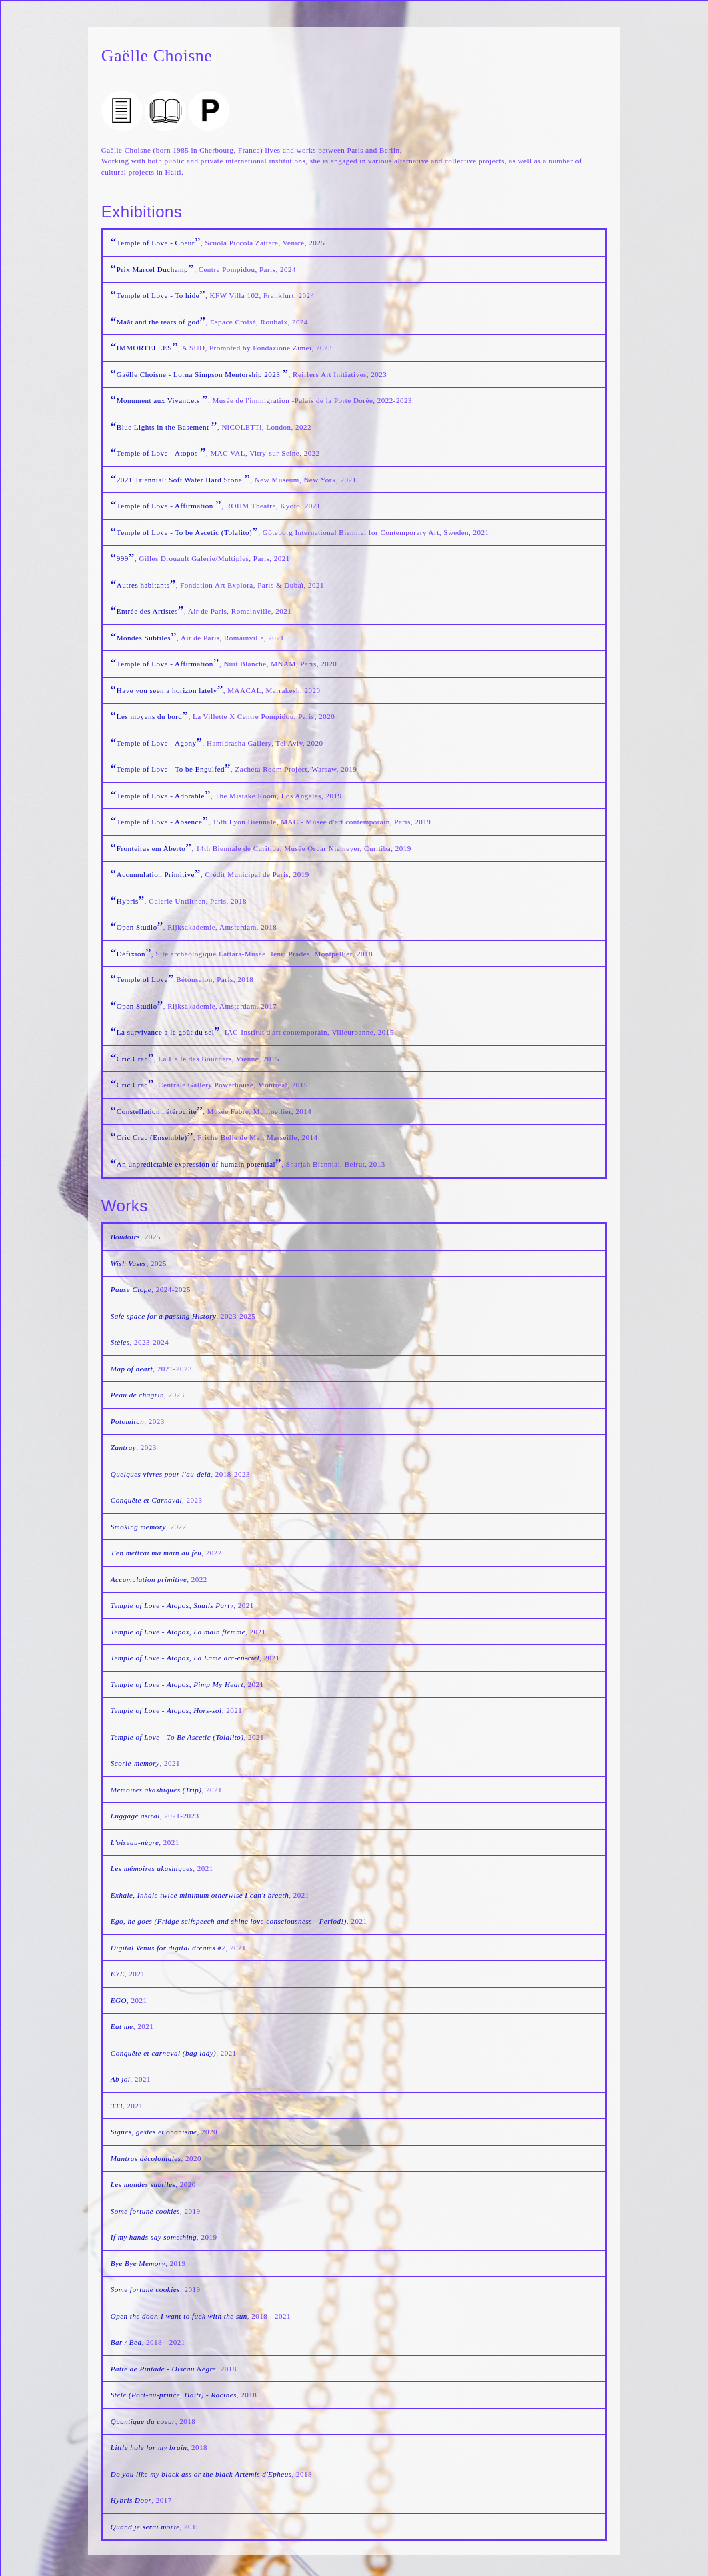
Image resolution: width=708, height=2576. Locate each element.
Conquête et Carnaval (146, 1500)
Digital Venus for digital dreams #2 (168, 1948)
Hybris (128, 901)
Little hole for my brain (149, 2447)
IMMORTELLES (144, 348)
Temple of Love (142, 979)
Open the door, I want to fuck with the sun (179, 2316)
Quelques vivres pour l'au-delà (161, 1474)
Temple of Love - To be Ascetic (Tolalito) (184, 532)
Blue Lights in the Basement (164, 427)
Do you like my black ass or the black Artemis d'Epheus (201, 2474)
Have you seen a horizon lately (167, 690)
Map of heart (132, 1369)
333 (117, 2106)
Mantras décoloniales (146, 2158)
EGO (119, 2000)
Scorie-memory (135, 1763)
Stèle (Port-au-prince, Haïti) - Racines (174, 2395)
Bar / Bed (126, 2342)
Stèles (120, 1342)
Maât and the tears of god (158, 322)
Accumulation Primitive (156, 874)
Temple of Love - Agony (157, 743)
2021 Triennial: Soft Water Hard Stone (180, 480)
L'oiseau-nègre (135, 1842)
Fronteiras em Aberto (151, 848)
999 (123, 558)
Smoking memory (138, 1527)
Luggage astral (135, 1816)
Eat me (122, 2026)
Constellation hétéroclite (157, 1111)
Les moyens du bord (150, 716)
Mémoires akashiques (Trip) (156, 1790)
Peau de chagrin (137, 1395)
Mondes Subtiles (144, 638)
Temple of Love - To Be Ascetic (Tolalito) (177, 1737)
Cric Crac (132, 1059)
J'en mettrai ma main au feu (156, 1553)
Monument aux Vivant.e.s (159, 400)
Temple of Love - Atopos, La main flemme (178, 1632)
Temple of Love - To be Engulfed (171, 769)
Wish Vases (129, 1263)
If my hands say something (154, 2237)
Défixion (131, 954)
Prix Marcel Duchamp (152, 269)
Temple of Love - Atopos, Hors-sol (166, 1710)
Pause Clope (131, 1289)
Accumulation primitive (149, 1579)
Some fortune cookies (145, 2211)
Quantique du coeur (143, 2421)
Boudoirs (125, 1237)
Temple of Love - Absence (160, 822)
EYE (118, 1974)
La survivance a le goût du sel (165, 1032)
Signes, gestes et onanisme (154, 2132)
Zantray (123, 1447)
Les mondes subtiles (143, 2184)
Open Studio (137, 927)
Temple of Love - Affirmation (166, 506)
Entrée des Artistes (147, 611)
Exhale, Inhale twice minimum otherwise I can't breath (200, 1895)
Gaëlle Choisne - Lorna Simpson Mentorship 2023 (200, 374)
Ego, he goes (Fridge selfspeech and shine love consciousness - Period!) (229, 1921)
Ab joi (121, 2079)
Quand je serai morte (145, 2527)
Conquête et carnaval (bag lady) (163, 2053)
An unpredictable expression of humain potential (196, 1164)
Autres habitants (143, 585)
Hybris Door (131, 2500)
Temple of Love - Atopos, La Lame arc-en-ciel (185, 1658)
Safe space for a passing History (164, 1316)
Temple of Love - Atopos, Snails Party (172, 1605)
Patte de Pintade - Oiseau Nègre (163, 2369)
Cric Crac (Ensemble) (152, 1137)
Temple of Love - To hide (158, 295)
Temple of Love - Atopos (158, 453)
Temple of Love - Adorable (161, 796)
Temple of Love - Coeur (156, 243)
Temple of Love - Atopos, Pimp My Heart (177, 1684)
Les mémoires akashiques (152, 1868)
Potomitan (127, 1421)
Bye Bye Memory (138, 2263)
